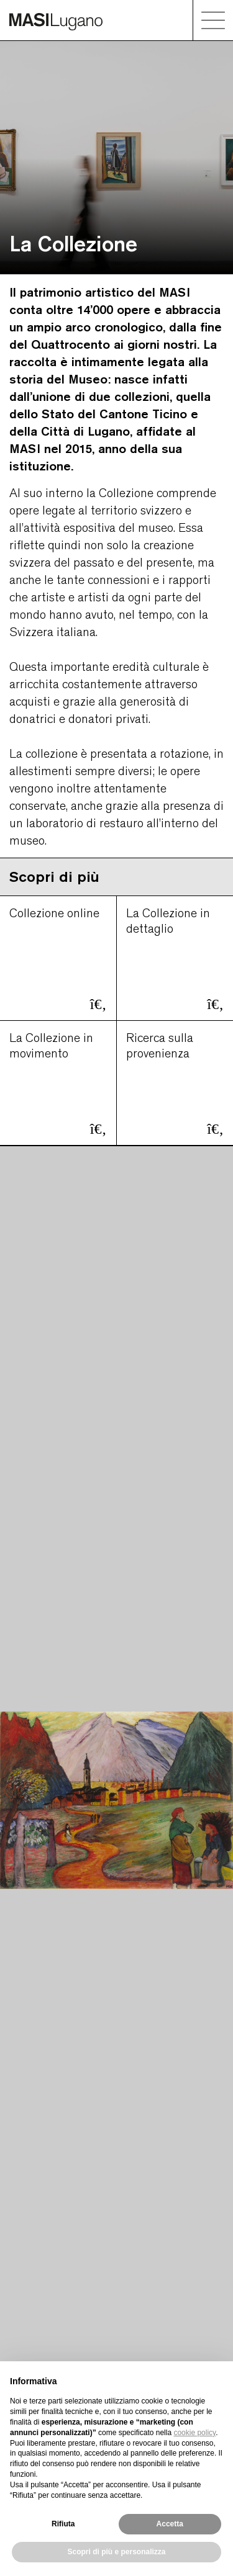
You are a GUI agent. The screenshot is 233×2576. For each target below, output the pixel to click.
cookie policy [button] (194, 2432)
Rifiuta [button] (63, 2524)
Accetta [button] (170, 2524)
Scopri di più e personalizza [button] (116, 2551)
